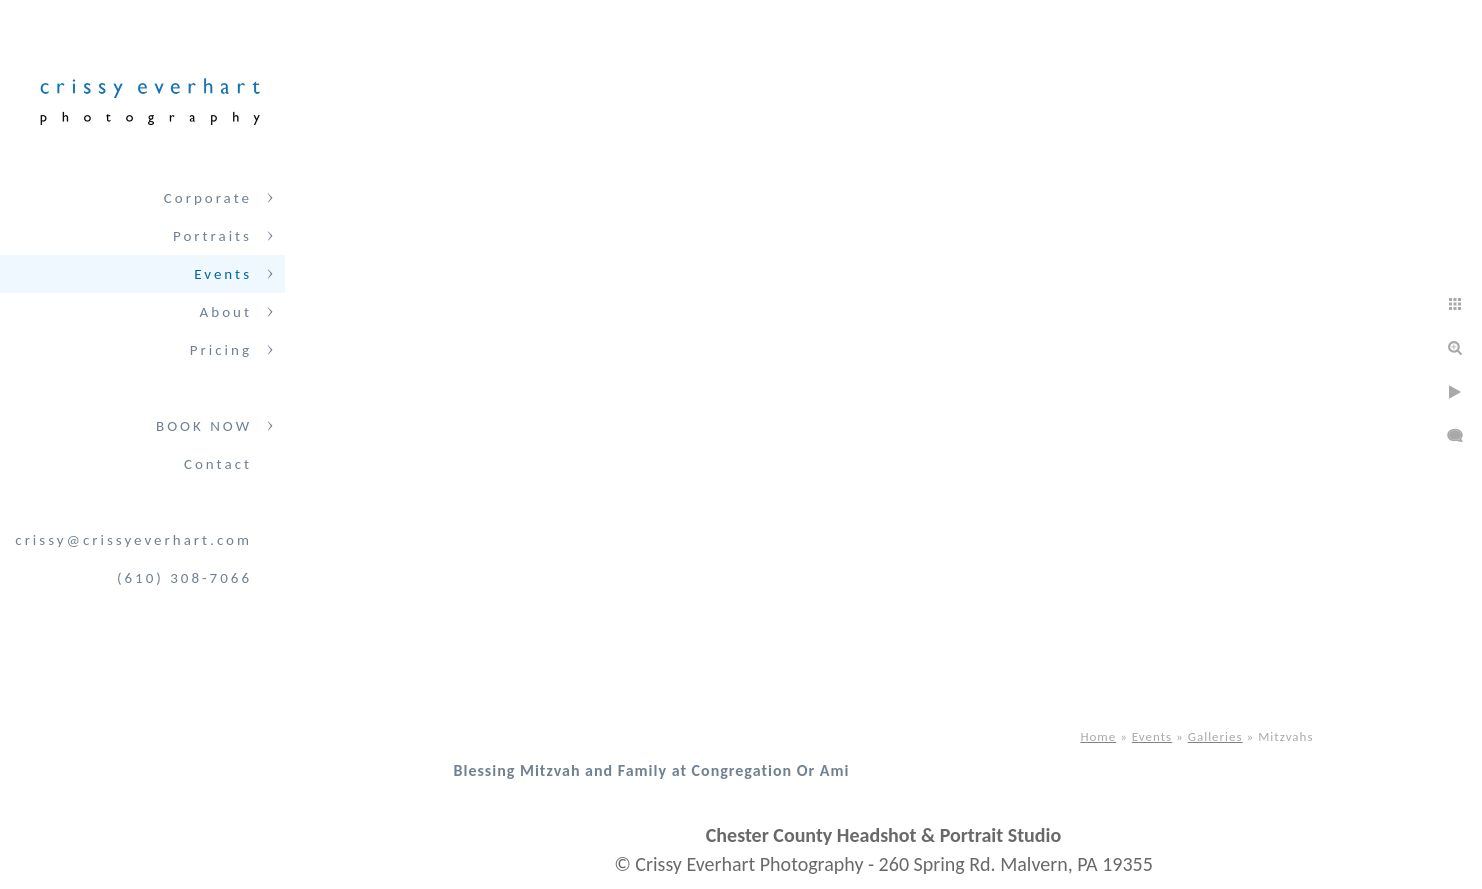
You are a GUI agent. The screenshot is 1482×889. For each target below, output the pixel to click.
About (226, 312)
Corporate (208, 198)
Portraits (212, 236)
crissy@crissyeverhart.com (133, 540)
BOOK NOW (204, 426)
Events (223, 274)
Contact (218, 464)
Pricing (221, 350)
